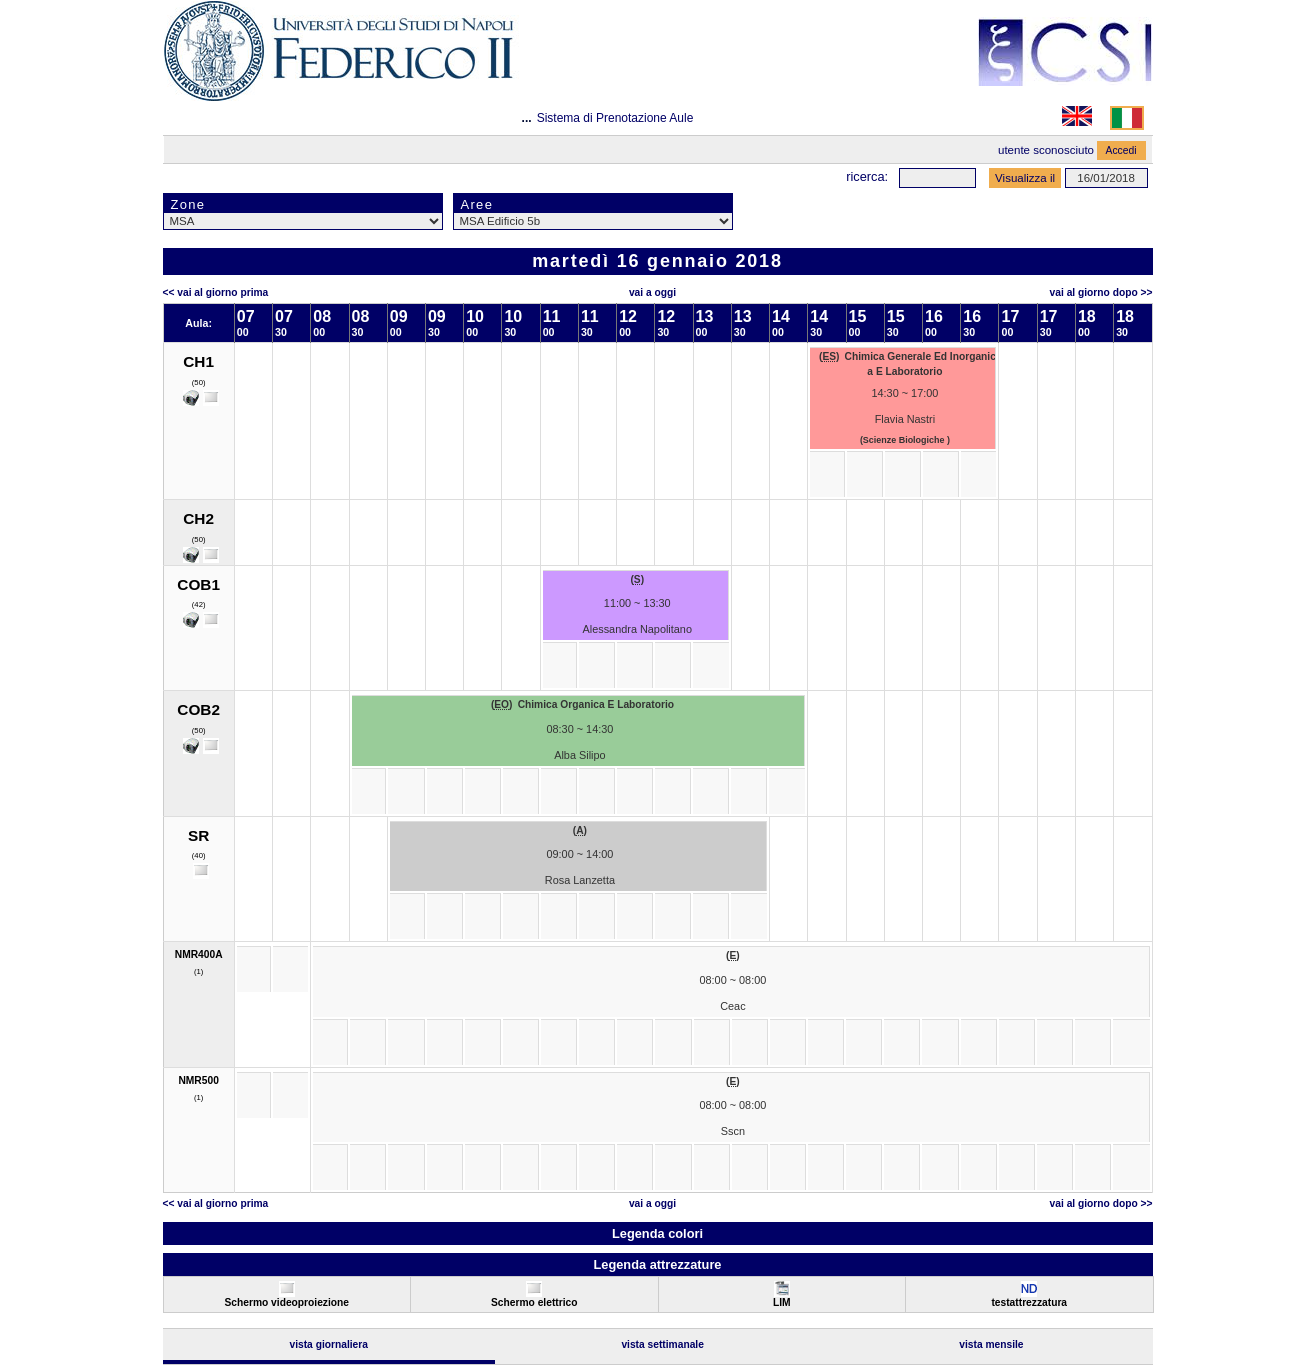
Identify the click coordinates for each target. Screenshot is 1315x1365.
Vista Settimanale (662, 1344)
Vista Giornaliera (328, 1344)
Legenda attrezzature (657, 1264)
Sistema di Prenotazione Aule (615, 118)
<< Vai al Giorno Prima (216, 292)
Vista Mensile (991, 1344)
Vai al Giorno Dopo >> (1101, 292)
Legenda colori (657, 1233)
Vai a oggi (652, 292)
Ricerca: (867, 176)
